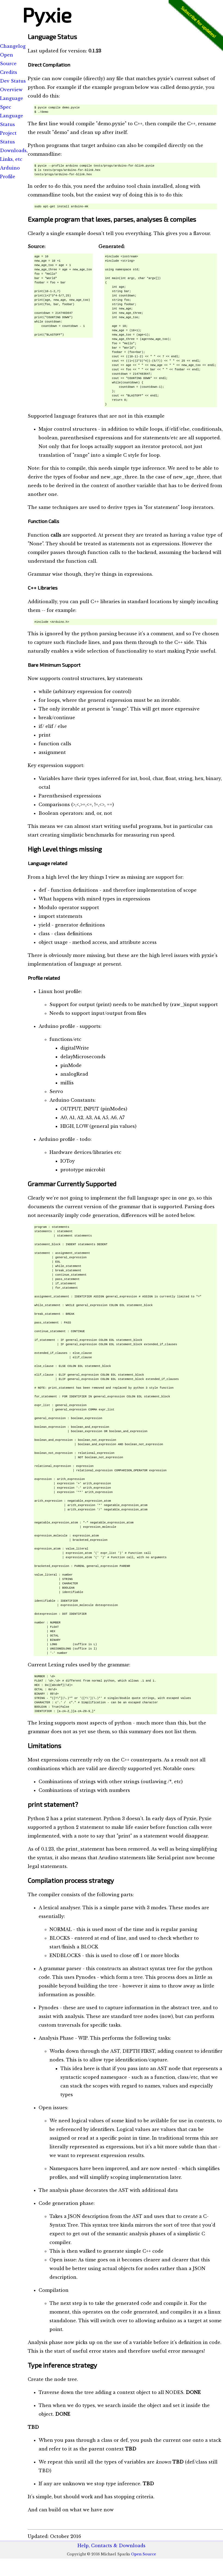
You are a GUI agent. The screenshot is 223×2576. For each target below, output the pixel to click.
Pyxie (47, 14)
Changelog (13, 46)
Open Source (143, 2554)
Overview (11, 89)
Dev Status (13, 81)
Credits (8, 72)
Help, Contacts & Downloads (111, 2545)
